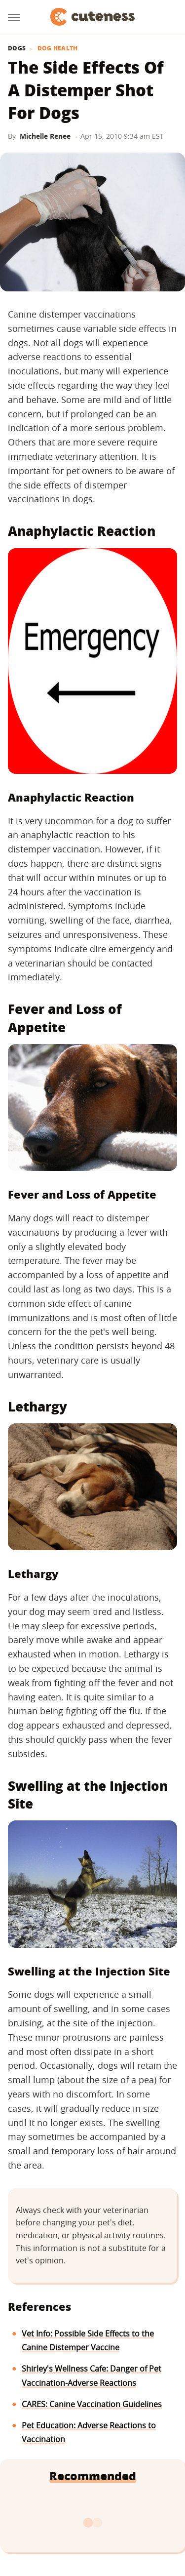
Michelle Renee (45, 136)
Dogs (17, 48)
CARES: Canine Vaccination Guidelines (92, 2404)
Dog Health (57, 48)
